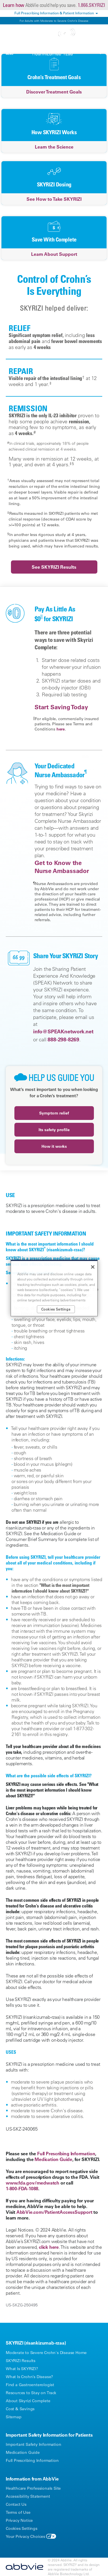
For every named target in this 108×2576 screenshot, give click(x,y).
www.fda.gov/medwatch (32, 2183)
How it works (54, 1146)
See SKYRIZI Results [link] (54, 567)
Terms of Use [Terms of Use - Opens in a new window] (18, 2512)
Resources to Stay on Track (31, 2392)
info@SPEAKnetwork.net (63, 1031)
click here (49, 2247)
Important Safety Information (33, 2444)
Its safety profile (54, 1129)
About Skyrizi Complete (28, 2400)
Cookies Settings (21, 2528)
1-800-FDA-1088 (22, 2188)
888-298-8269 (63, 1039)
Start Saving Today (61, 707)
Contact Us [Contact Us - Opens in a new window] (16, 2504)
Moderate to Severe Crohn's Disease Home (46, 2352)
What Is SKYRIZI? (22, 2368)
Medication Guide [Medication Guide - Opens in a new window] (23, 2452)
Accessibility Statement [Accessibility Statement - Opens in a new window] (28, 2496)
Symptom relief (54, 1113)
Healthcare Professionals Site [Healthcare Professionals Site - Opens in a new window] (33, 2488)
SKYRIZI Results (20, 2360)
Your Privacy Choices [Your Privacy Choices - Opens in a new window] (25, 2536)
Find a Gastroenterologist (30, 2384)
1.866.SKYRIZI (91, 5)
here (60, 729)
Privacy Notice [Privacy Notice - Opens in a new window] (19, 2520)
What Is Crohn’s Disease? (29, 2376)
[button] (98, 51)
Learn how (13, 5)
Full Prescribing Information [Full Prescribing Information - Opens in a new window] (32, 2460)
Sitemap (14, 2416)
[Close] (92, 1267)
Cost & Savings (20, 2408)
